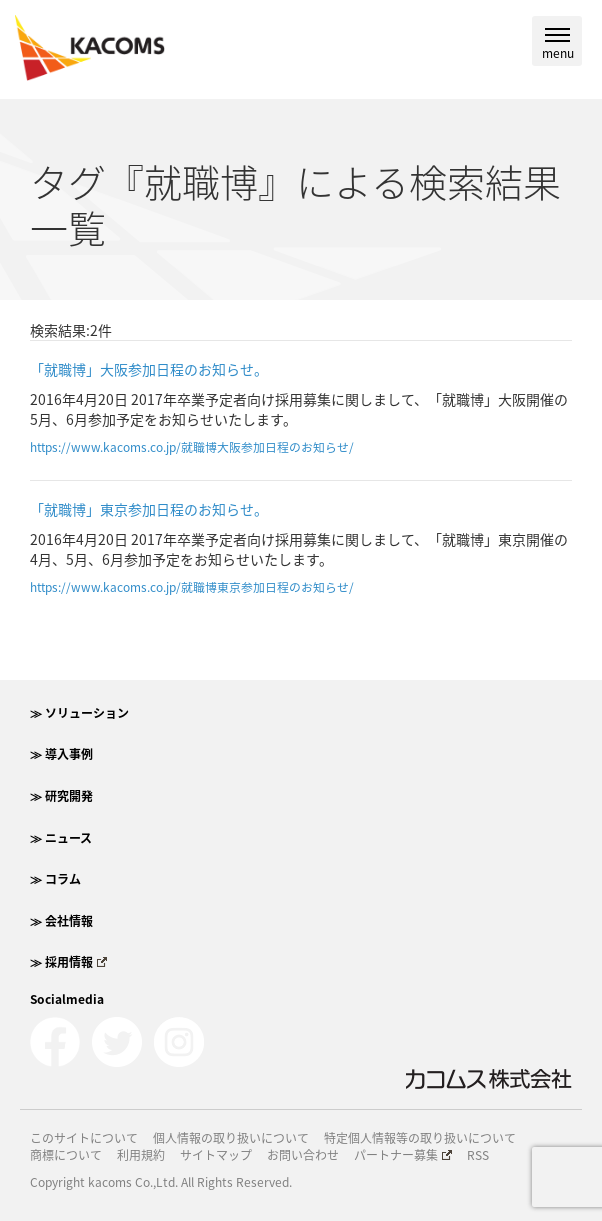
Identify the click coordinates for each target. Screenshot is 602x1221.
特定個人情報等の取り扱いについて (420, 1138)
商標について (66, 1155)
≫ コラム (55, 879)
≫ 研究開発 (61, 796)
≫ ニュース (61, 838)
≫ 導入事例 (61, 754)
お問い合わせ (303, 1155)
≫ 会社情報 (61, 921)
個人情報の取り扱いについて (231, 1138)
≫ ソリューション (79, 713)
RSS (478, 1155)
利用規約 (141, 1155)
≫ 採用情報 (68, 962)
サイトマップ (216, 1155)
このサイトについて (84, 1138)
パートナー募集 (403, 1155)
